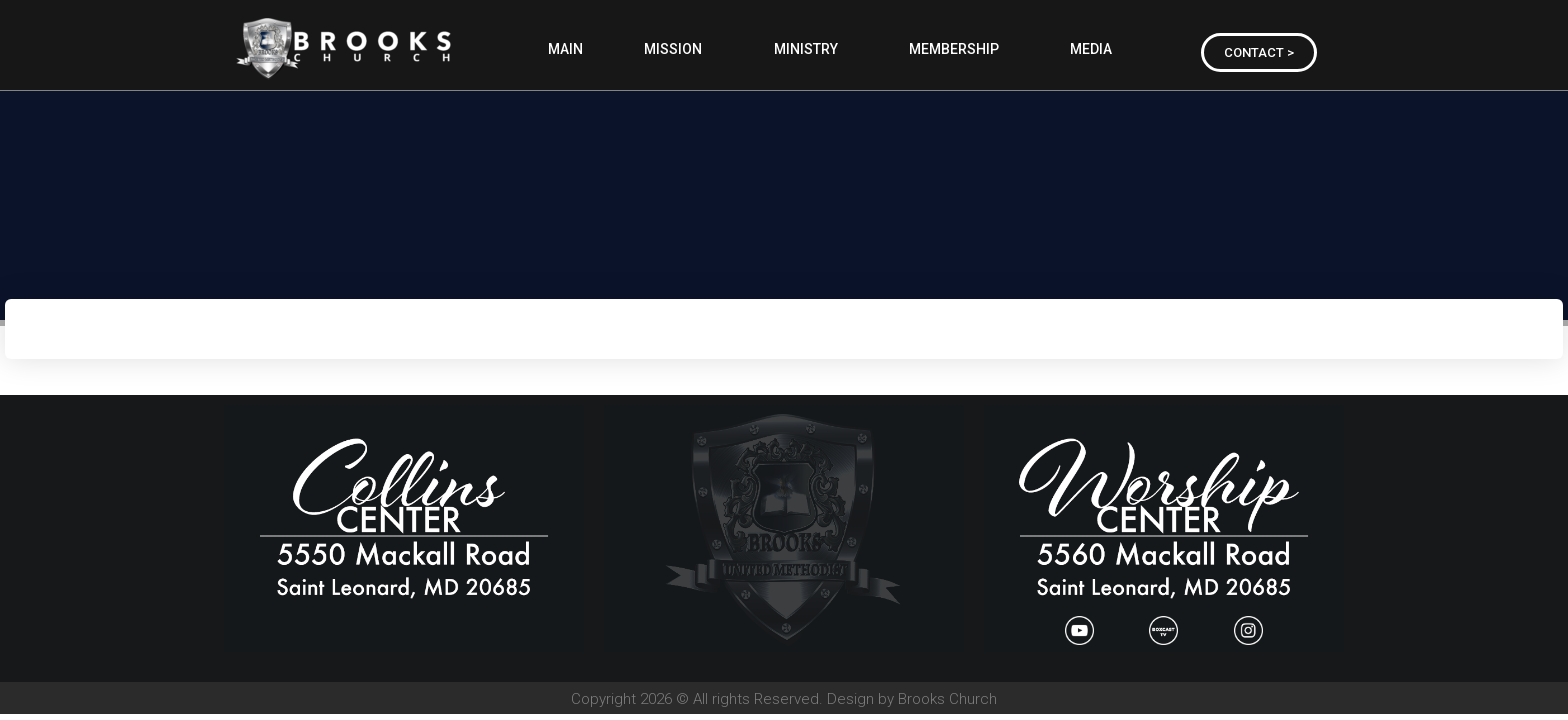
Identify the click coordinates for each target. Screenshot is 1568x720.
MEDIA (1096, 49)
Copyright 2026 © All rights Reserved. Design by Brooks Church (784, 699)
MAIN (565, 49)
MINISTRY (811, 49)
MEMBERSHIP (959, 49)
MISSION (678, 49)
